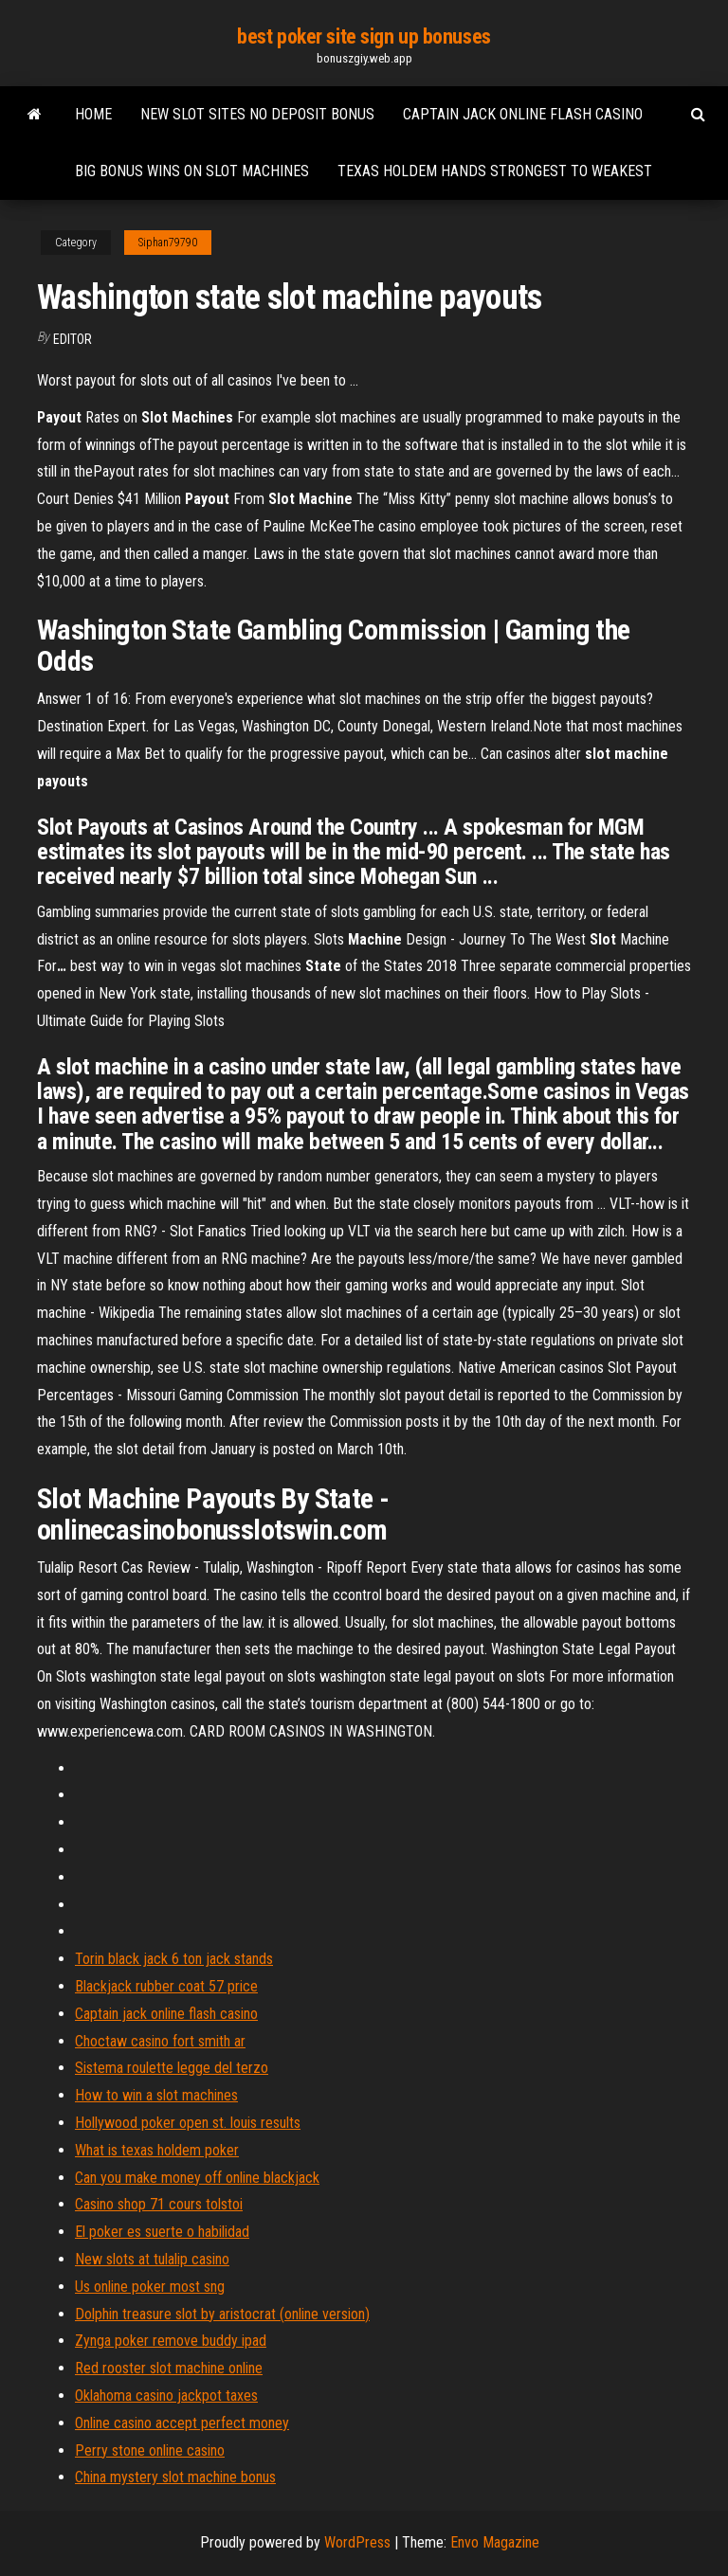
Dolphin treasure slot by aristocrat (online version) (222, 2314)
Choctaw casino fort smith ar (160, 2041)
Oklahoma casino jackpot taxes (166, 2396)
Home (93, 114)
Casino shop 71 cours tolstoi (159, 2204)
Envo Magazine (494, 2542)
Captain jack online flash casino (523, 114)
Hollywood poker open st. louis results (187, 2123)
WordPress (357, 2542)
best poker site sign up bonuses (363, 36)
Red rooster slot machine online (169, 2368)
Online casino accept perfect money (182, 2423)
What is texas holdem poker (157, 2150)
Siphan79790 (167, 242)
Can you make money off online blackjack (197, 2178)
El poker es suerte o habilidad (162, 2232)
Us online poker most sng (150, 2287)
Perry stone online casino (150, 2450)
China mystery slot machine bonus (175, 2477)
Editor (72, 339)
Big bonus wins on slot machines (192, 171)
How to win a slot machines (156, 2095)
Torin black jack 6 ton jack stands (174, 1959)
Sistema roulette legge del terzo (171, 2068)
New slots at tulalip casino (152, 2259)
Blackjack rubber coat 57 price (166, 1986)
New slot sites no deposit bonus (257, 114)
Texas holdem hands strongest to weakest (494, 171)
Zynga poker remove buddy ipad (170, 2341)
